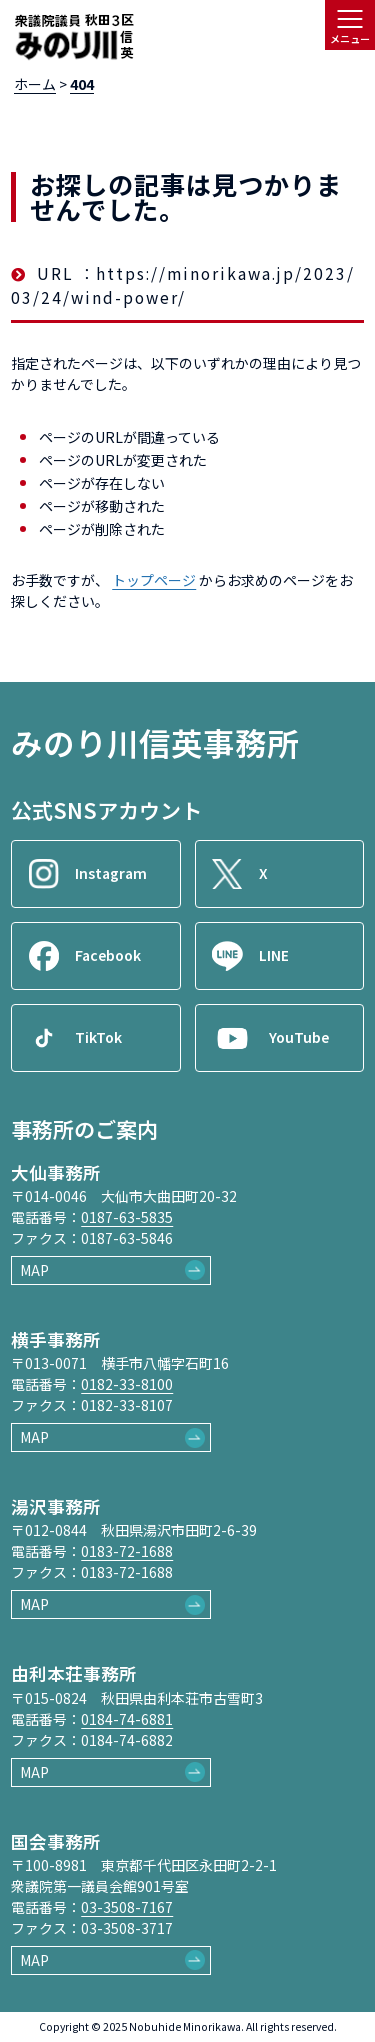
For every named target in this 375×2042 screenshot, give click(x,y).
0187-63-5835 (127, 1217)
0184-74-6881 (127, 1719)
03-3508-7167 (127, 1907)
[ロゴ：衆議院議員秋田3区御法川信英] (74, 38)
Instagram (111, 873)
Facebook (108, 955)
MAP (34, 1270)
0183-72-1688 (127, 1551)
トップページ (154, 580)
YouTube (299, 1037)
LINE (274, 955)
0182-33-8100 (127, 1384)
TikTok (98, 1037)
